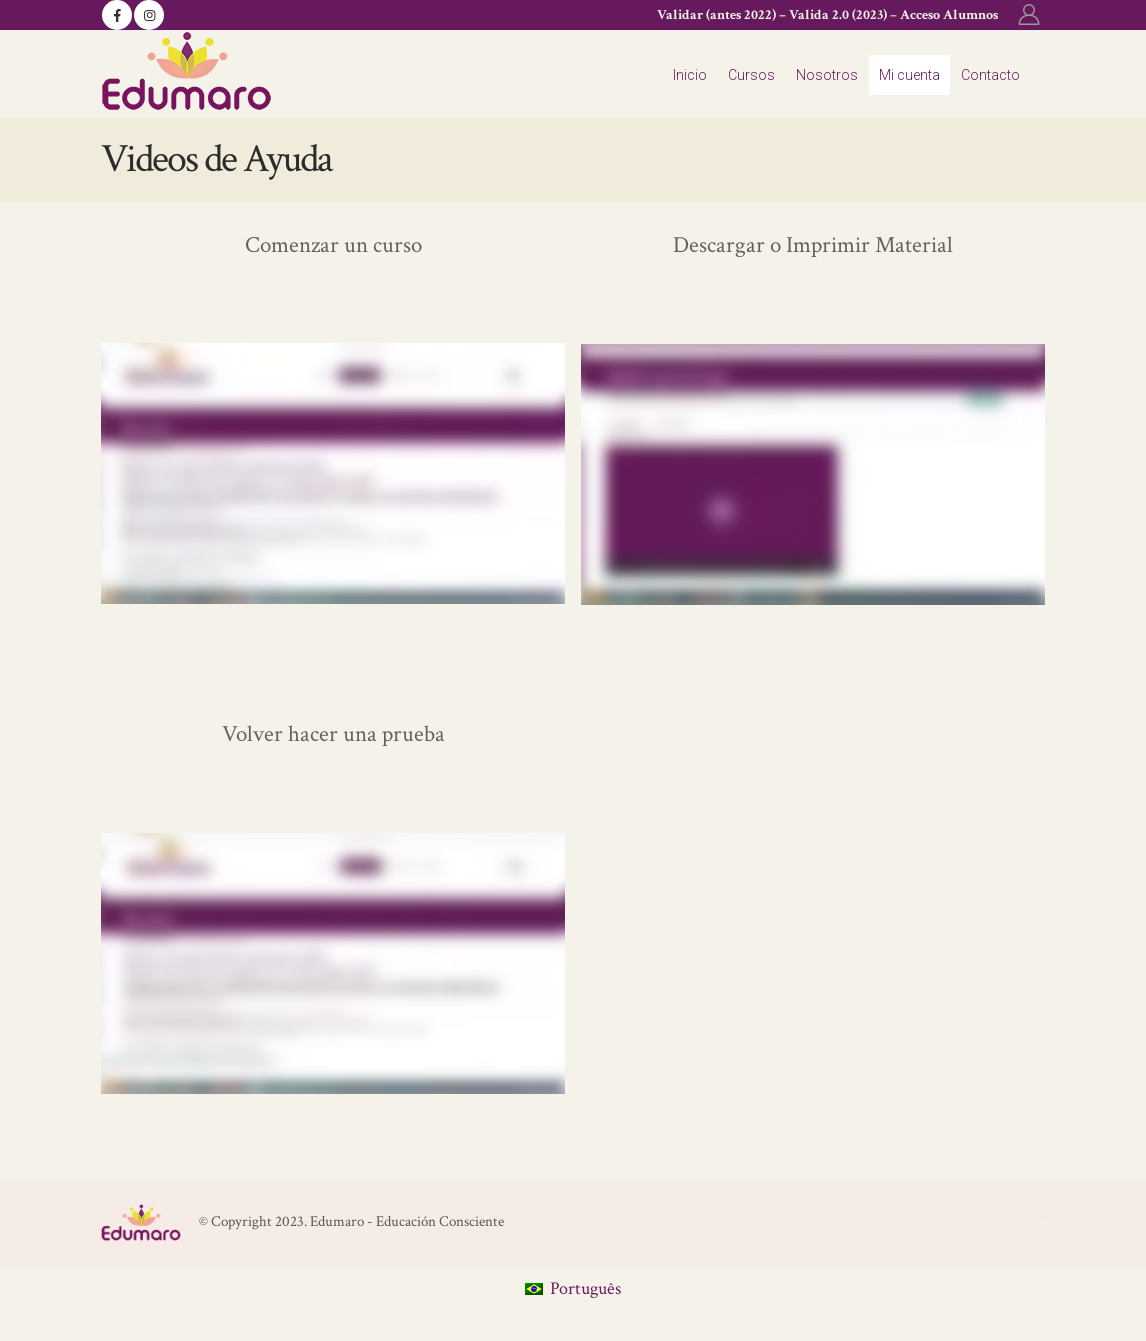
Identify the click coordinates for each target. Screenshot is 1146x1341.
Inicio (690, 75)
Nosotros (827, 75)
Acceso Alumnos (949, 15)
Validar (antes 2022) (716, 15)
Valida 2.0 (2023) (838, 15)
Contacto (990, 75)
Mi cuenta (909, 75)
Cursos (751, 75)
